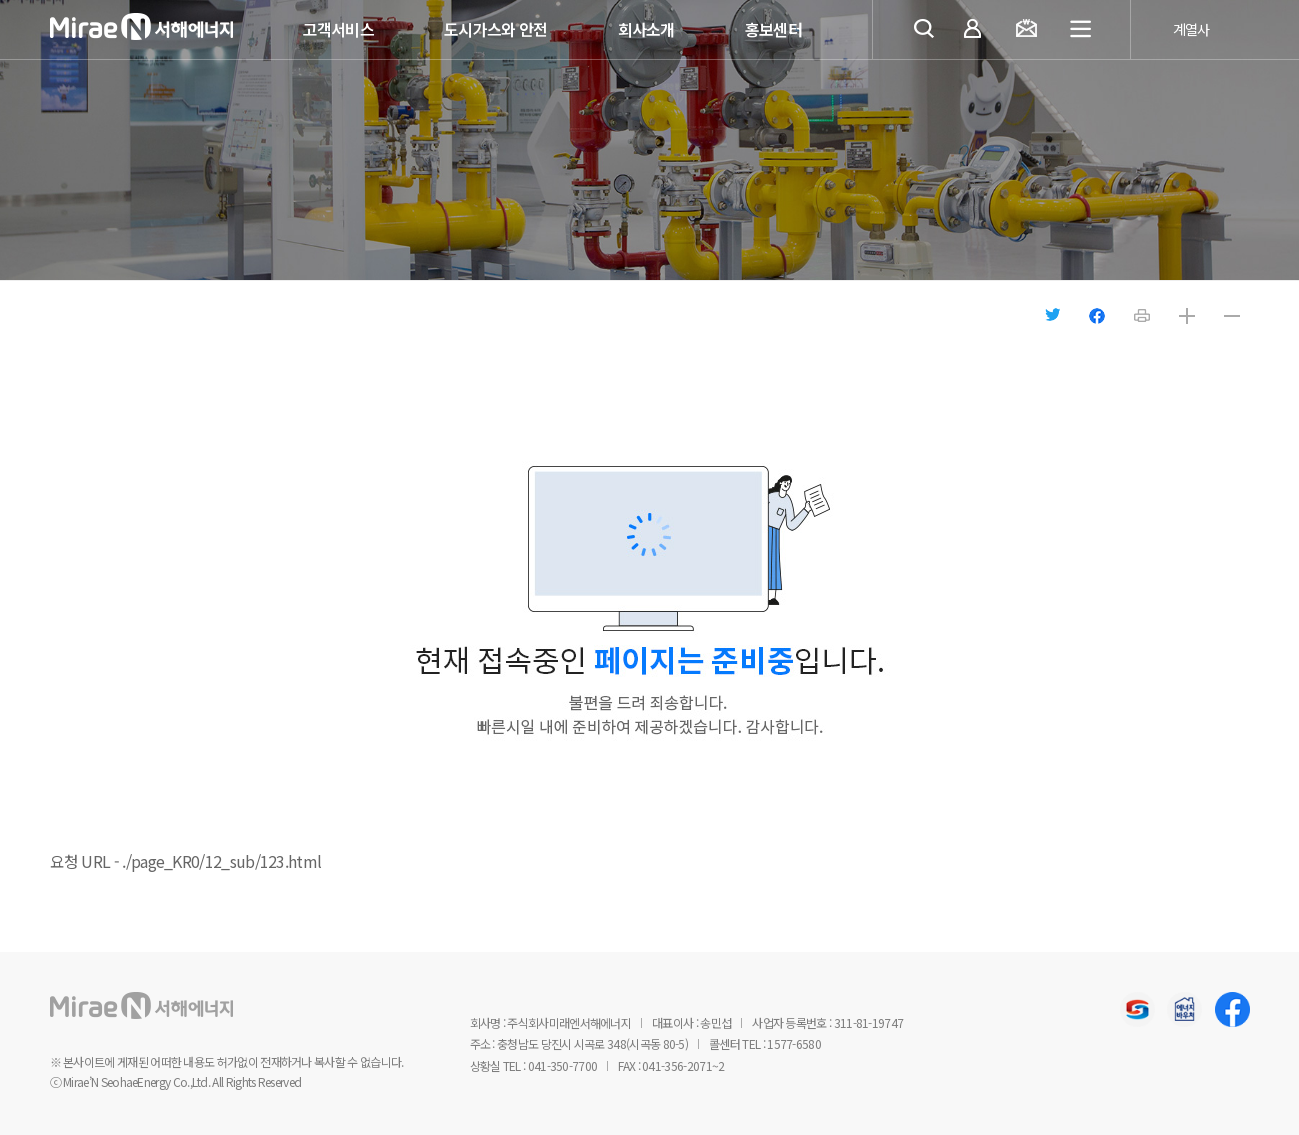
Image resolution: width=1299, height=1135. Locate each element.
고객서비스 (339, 29)
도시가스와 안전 (495, 29)
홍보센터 (773, 29)
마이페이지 (976, 31)
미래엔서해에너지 (170, 30)
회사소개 (646, 29)
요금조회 (1030, 31)
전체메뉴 (1082, 29)
